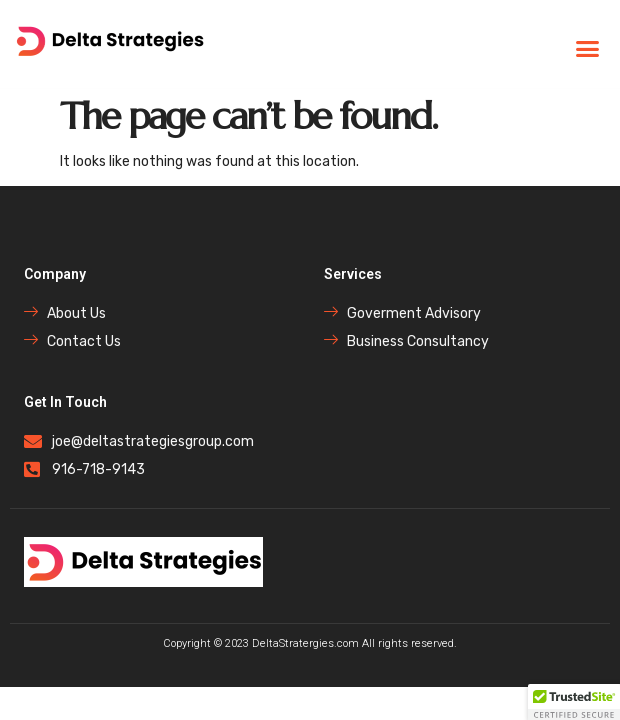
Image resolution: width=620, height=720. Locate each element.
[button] (588, 49)
